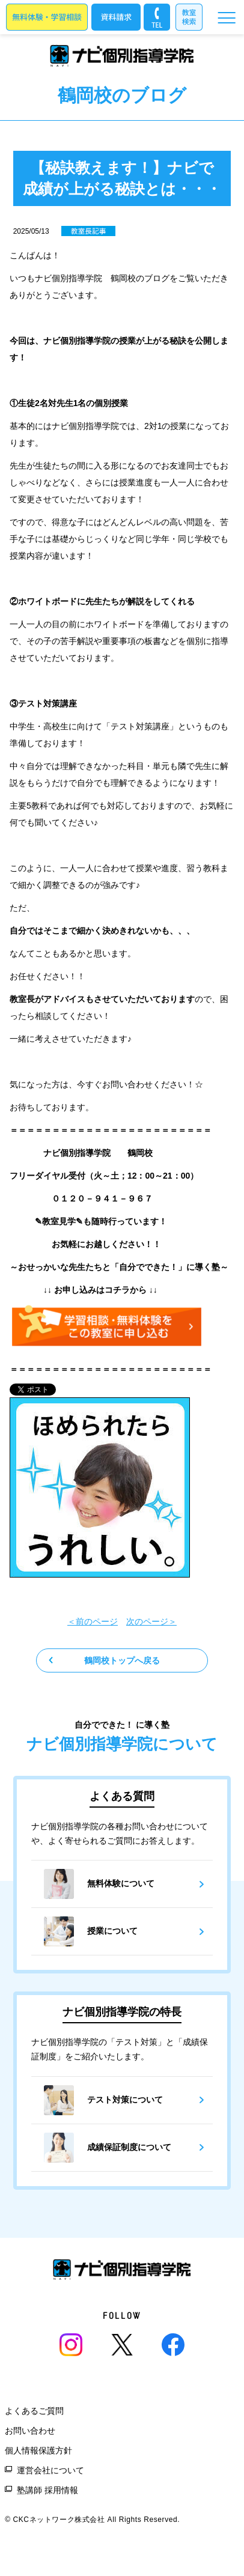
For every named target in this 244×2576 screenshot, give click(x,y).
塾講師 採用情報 (47, 2490)
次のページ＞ (151, 1621)
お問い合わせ (30, 2430)
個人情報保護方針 (38, 2450)
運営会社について (50, 2470)
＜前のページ (92, 1621)
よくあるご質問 (34, 2411)
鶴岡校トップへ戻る (122, 1660)
